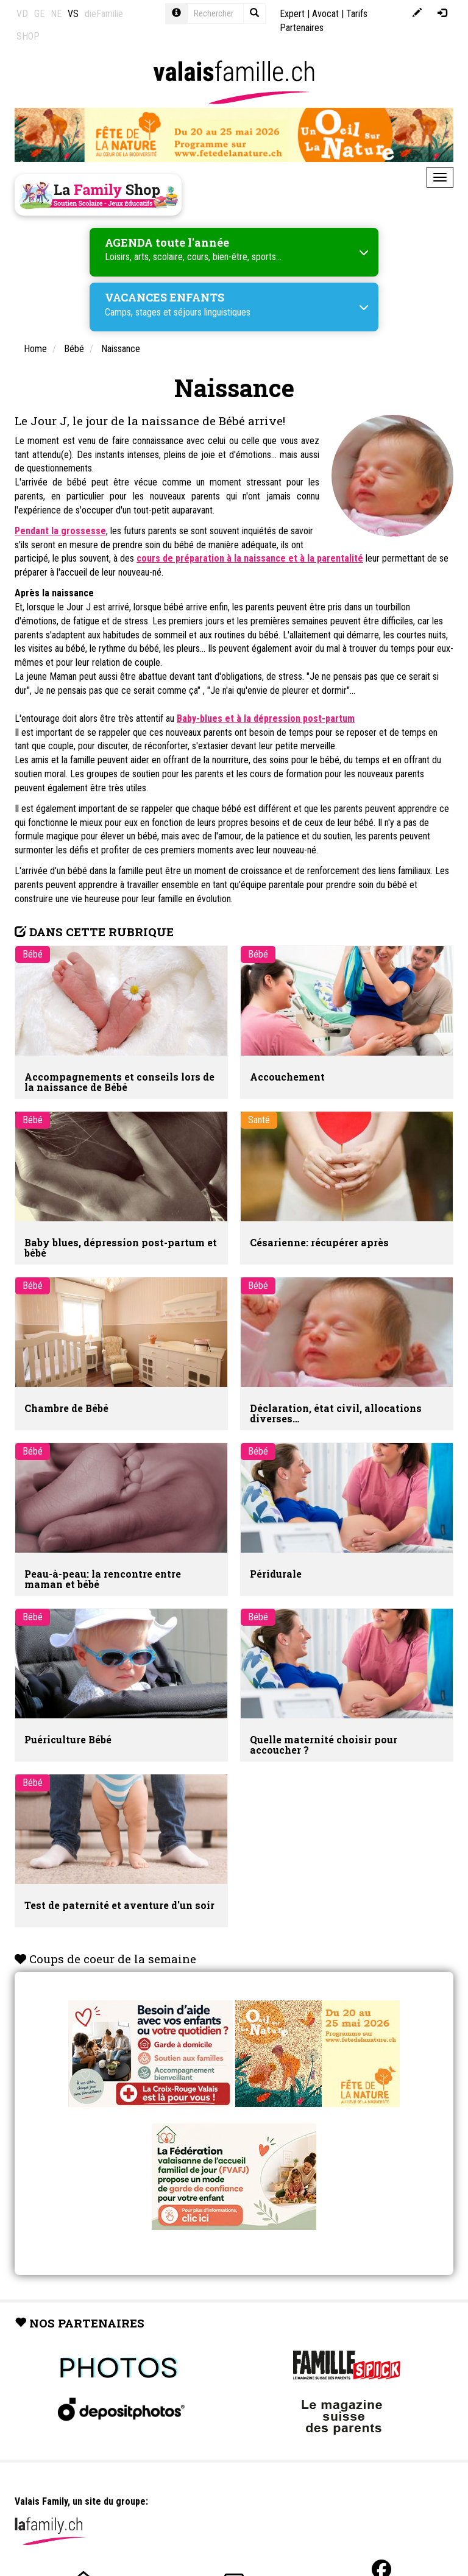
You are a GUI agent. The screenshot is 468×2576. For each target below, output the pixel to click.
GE (39, 13)
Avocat (325, 13)
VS (73, 13)
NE (56, 13)
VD (22, 13)
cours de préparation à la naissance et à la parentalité (249, 558)
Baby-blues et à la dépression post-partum (266, 718)
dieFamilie (104, 13)
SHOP (28, 36)
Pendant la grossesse (60, 531)
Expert (292, 13)
